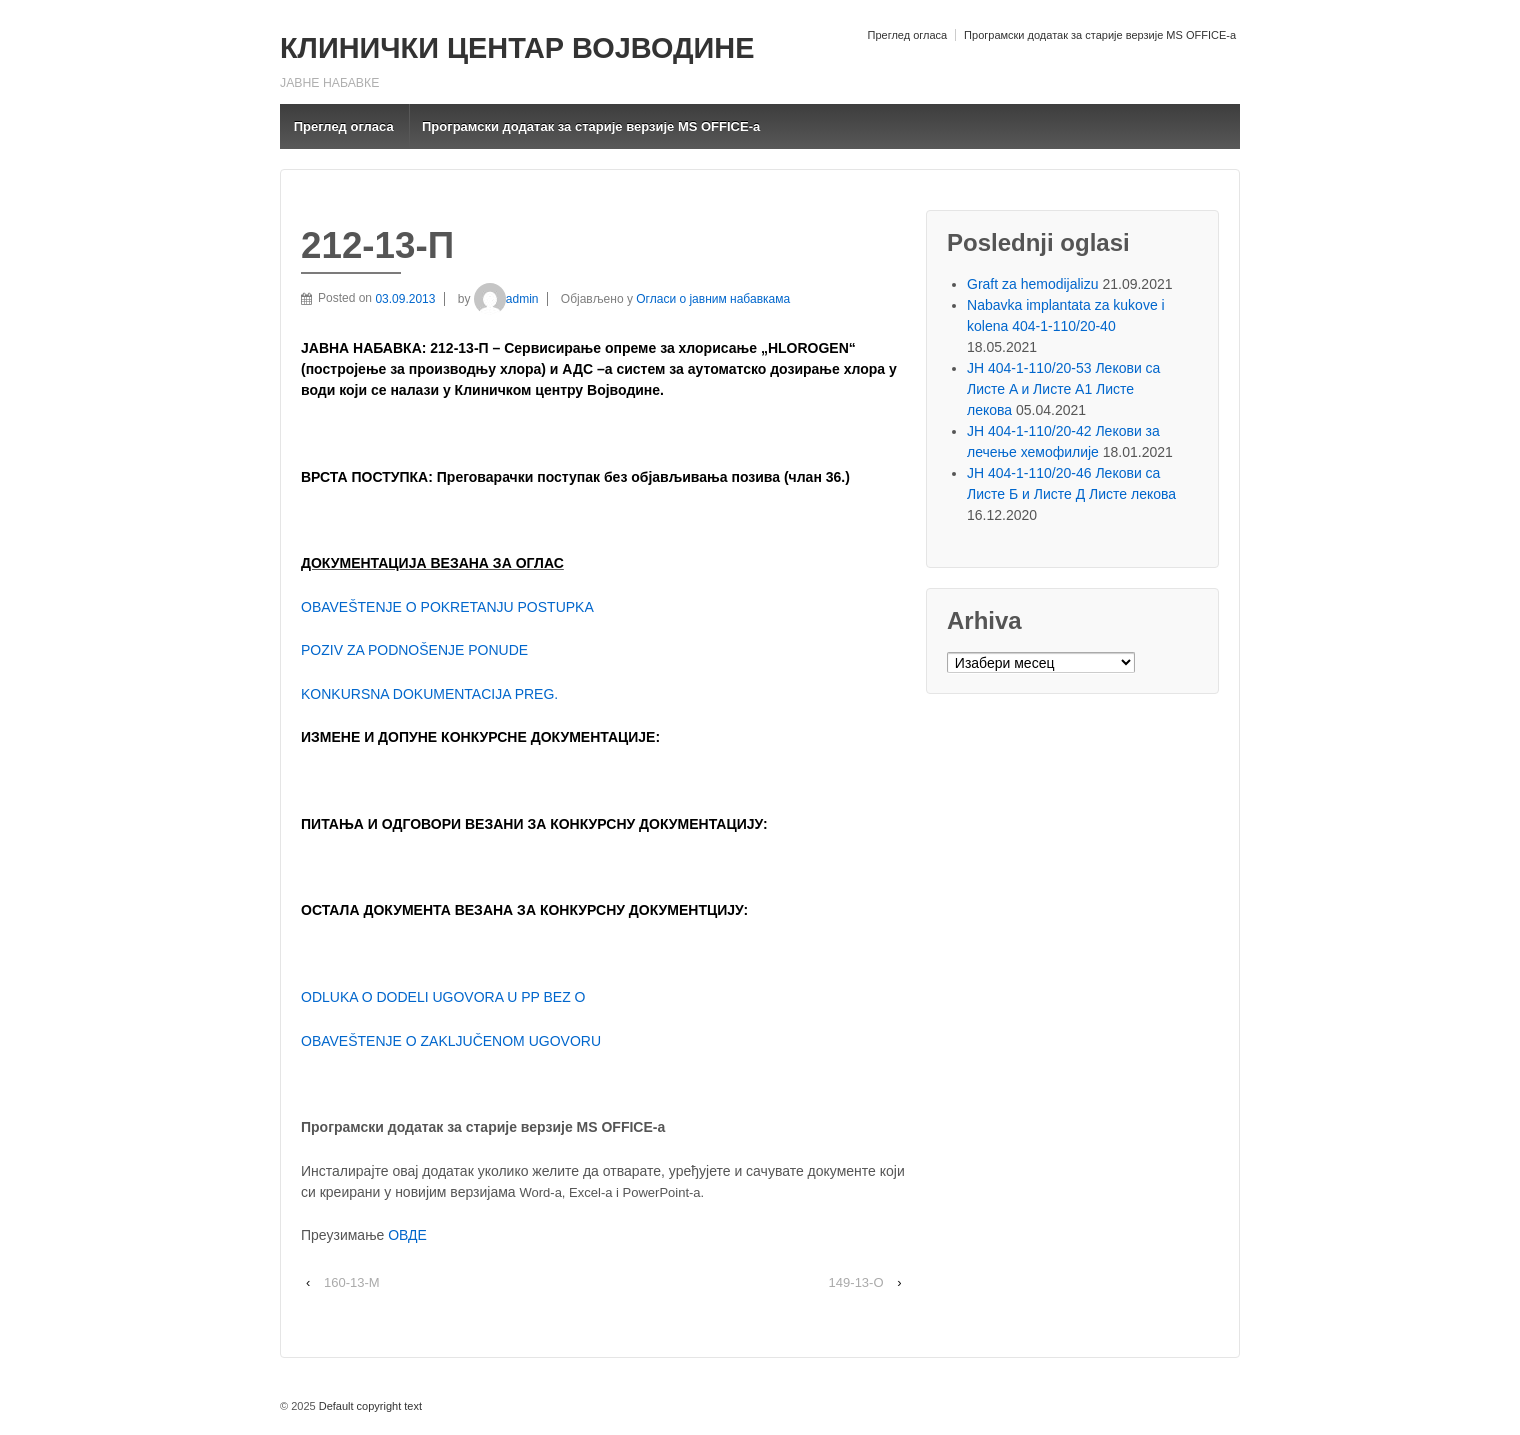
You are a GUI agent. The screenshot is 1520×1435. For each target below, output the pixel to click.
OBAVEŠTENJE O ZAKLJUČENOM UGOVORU (451, 1041)
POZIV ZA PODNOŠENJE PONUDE (414, 650)
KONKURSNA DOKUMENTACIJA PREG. (429, 694)
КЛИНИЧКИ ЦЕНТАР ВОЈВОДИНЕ (517, 48)
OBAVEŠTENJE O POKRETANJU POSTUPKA (447, 607)
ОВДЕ (407, 1235)
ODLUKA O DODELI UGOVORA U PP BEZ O (443, 997)
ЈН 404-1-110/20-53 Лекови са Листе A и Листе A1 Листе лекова (1063, 389)
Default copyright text (369, 1406)
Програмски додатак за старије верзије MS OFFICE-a (1100, 35)
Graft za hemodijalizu (1033, 284)
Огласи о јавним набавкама (713, 299)
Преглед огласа (907, 35)
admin (506, 299)
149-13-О (856, 1282)
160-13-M (352, 1282)
